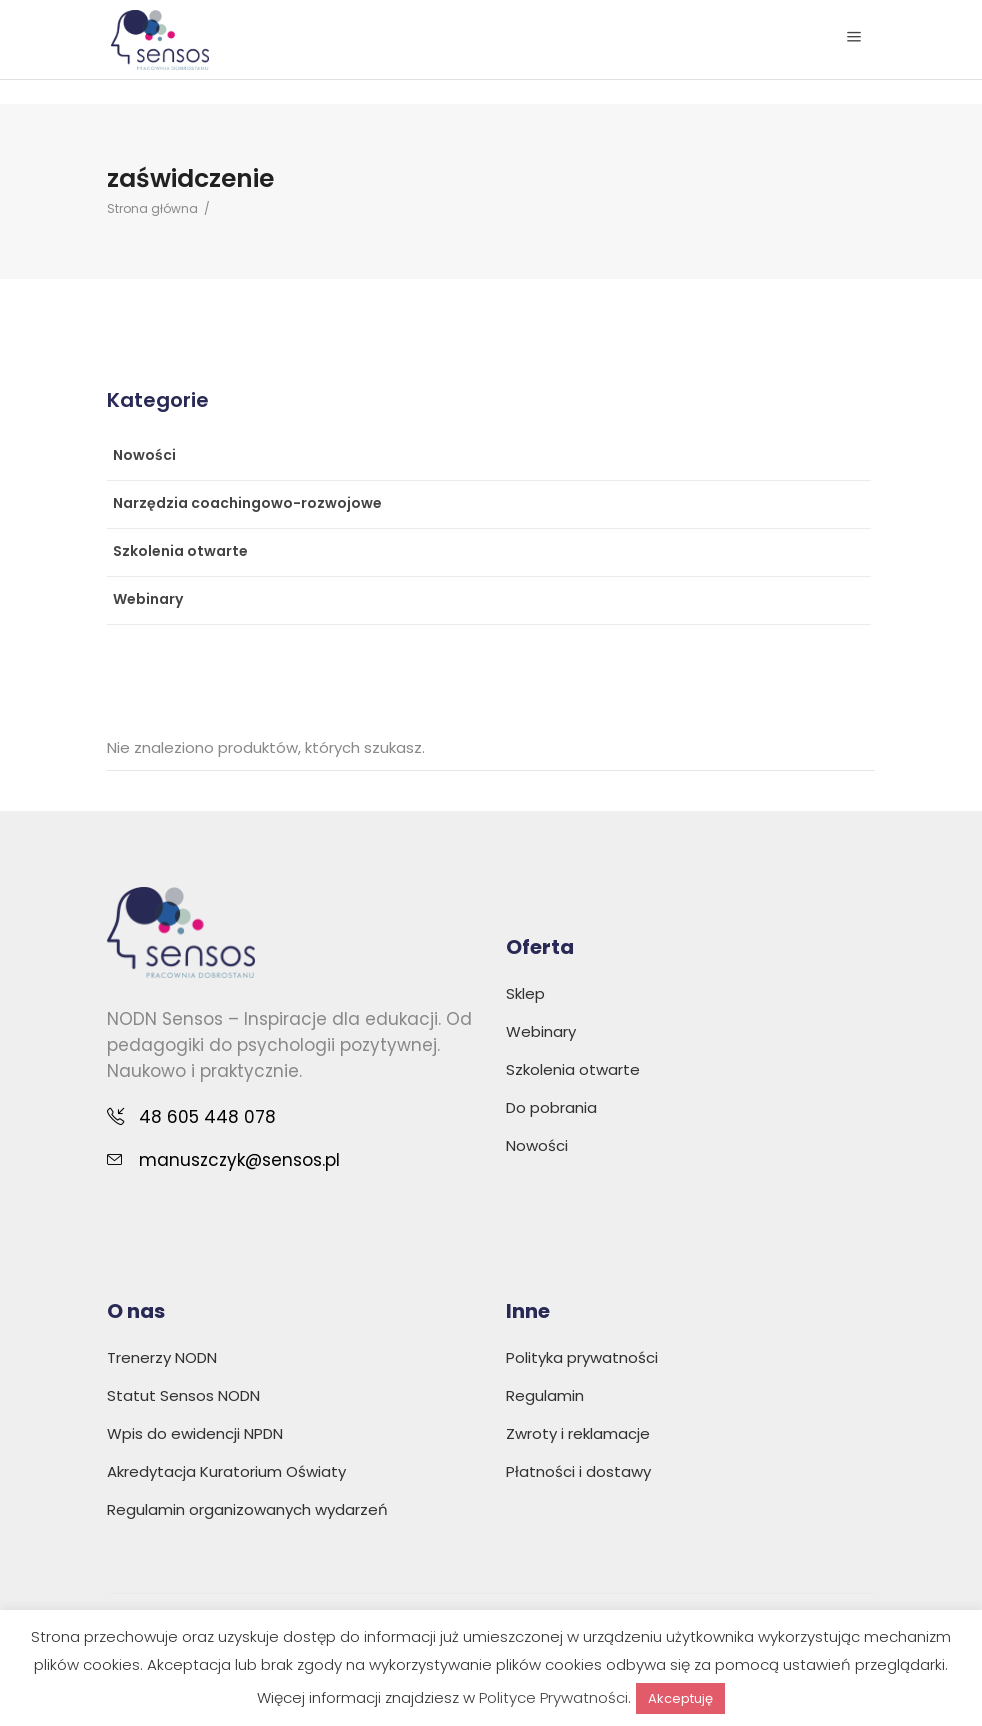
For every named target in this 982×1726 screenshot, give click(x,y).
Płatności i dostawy (578, 1471)
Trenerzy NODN (162, 1357)
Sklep (525, 993)
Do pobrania (551, 1107)
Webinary (148, 599)
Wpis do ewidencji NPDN (195, 1433)
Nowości (144, 455)
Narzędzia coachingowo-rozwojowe (247, 503)
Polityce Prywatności (553, 1697)
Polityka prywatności (582, 1357)
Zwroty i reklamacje (578, 1433)
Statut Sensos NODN (183, 1395)
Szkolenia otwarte (180, 551)
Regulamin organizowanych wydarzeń (247, 1509)
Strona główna (152, 208)
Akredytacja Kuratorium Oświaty (226, 1471)
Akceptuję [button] (680, 1698)
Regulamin (545, 1395)
